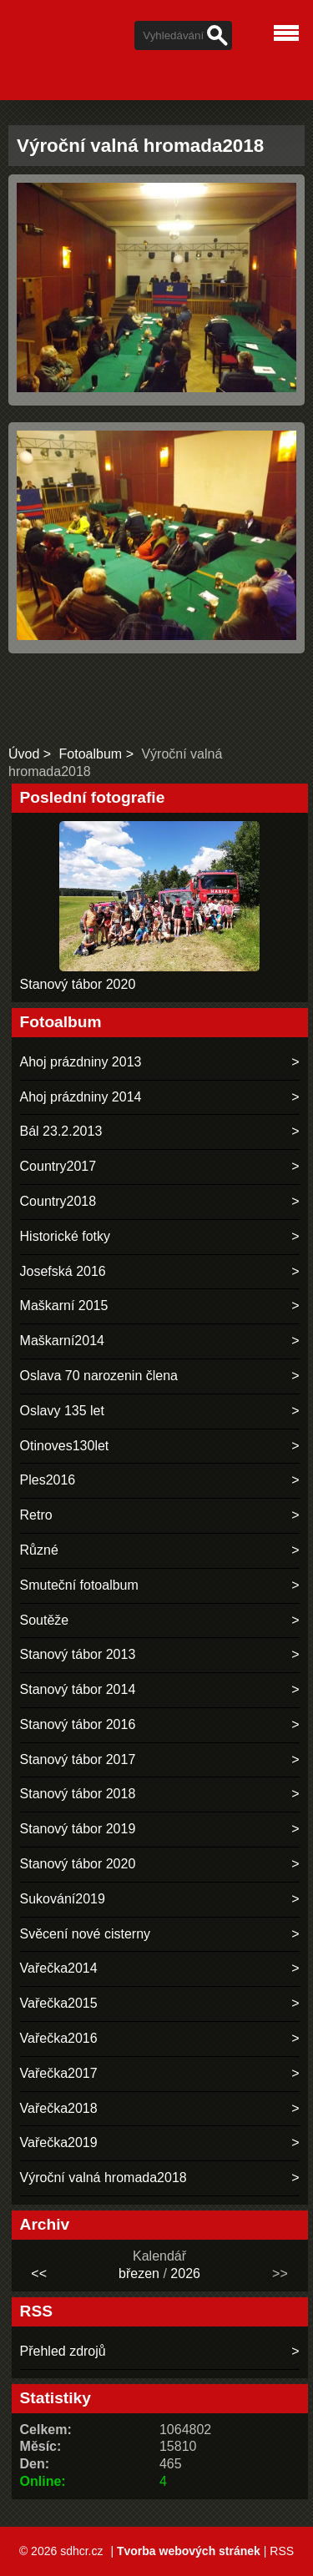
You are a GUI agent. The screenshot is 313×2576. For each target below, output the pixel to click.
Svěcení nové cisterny (85, 1934)
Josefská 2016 (63, 1271)
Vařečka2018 (59, 2108)
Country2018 (58, 1201)
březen (139, 2273)
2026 (185, 2273)
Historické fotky (65, 1236)
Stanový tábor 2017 (78, 1759)
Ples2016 (48, 1480)
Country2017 (58, 1166)
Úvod (23, 754)
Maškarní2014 (62, 1340)
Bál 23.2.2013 (61, 1131)
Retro (36, 1515)
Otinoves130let (64, 1446)
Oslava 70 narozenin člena (99, 1376)
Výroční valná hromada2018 (103, 2177)
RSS (282, 2551)
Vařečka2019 (59, 2142)
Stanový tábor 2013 (78, 1654)
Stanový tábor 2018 (78, 1794)
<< (39, 2273)
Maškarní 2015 (64, 1305)
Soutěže (44, 1620)
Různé (39, 1550)
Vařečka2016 (59, 2038)
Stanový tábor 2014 (78, 1689)
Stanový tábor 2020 (78, 984)
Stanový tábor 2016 (78, 1724)
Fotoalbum (91, 754)
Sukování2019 (62, 1899)
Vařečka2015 (59, 2003)
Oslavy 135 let (62, 1411)
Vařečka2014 (59, 1968)
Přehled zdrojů (63, 2351)
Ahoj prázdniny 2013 (81, 1062)
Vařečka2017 (59, 2073)
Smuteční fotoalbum (79, 1585)
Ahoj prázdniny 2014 (81, 1097)
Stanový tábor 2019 (78, 1829)
